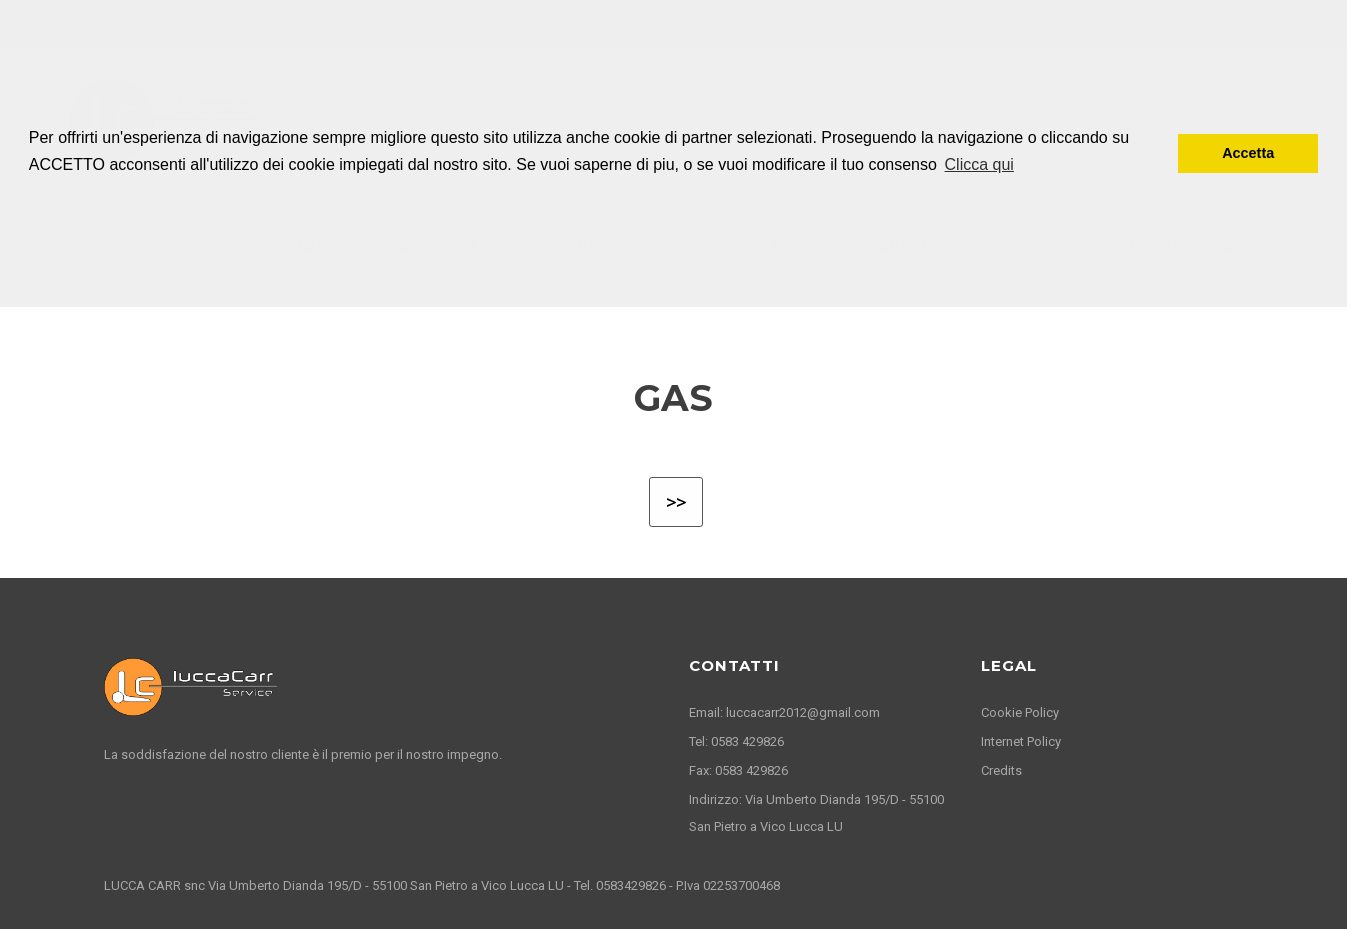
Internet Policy (1021, 741)
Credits (1001, 770)
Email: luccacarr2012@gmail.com (784, 712)
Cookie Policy (1020, 712)
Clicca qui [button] (979, 164)
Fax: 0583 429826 (738, 770)
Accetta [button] (1248, 153)
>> (676, 502)
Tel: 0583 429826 (736, 741)
